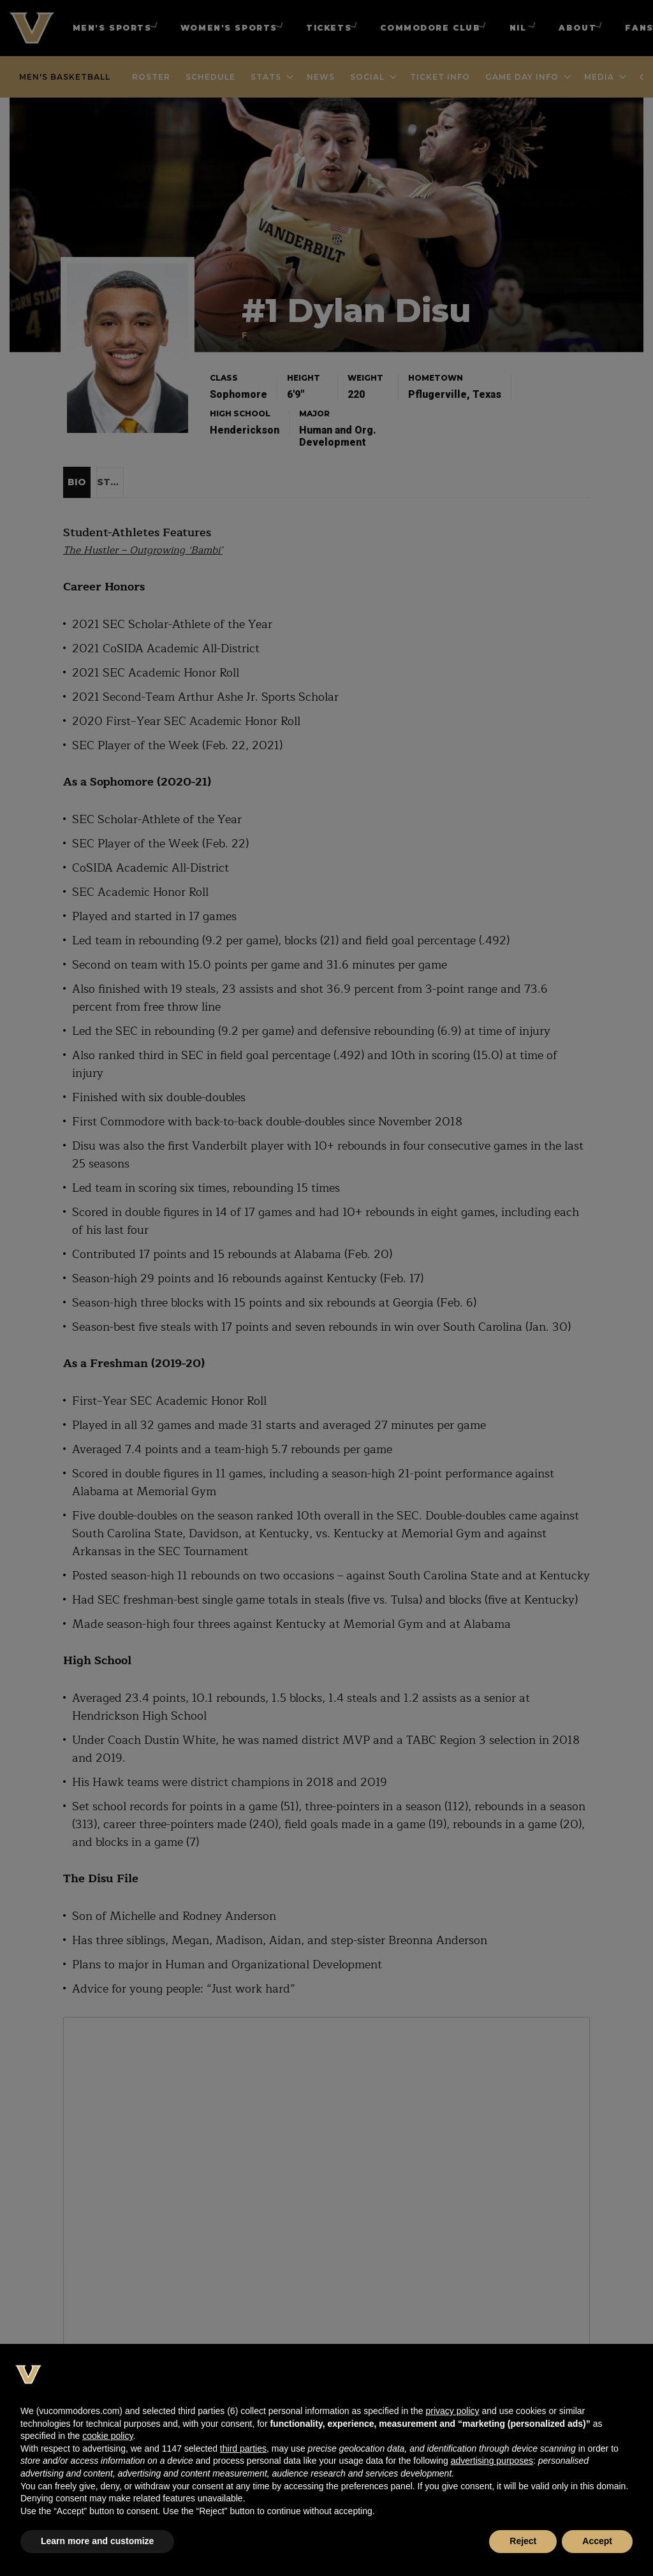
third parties (243, 2448)
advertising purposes (492, 2460)
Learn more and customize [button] (97, 2541)
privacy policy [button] (452, 2411)
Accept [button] (597, 2541)
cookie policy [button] (107, 2436)
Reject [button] (523, 2541)
